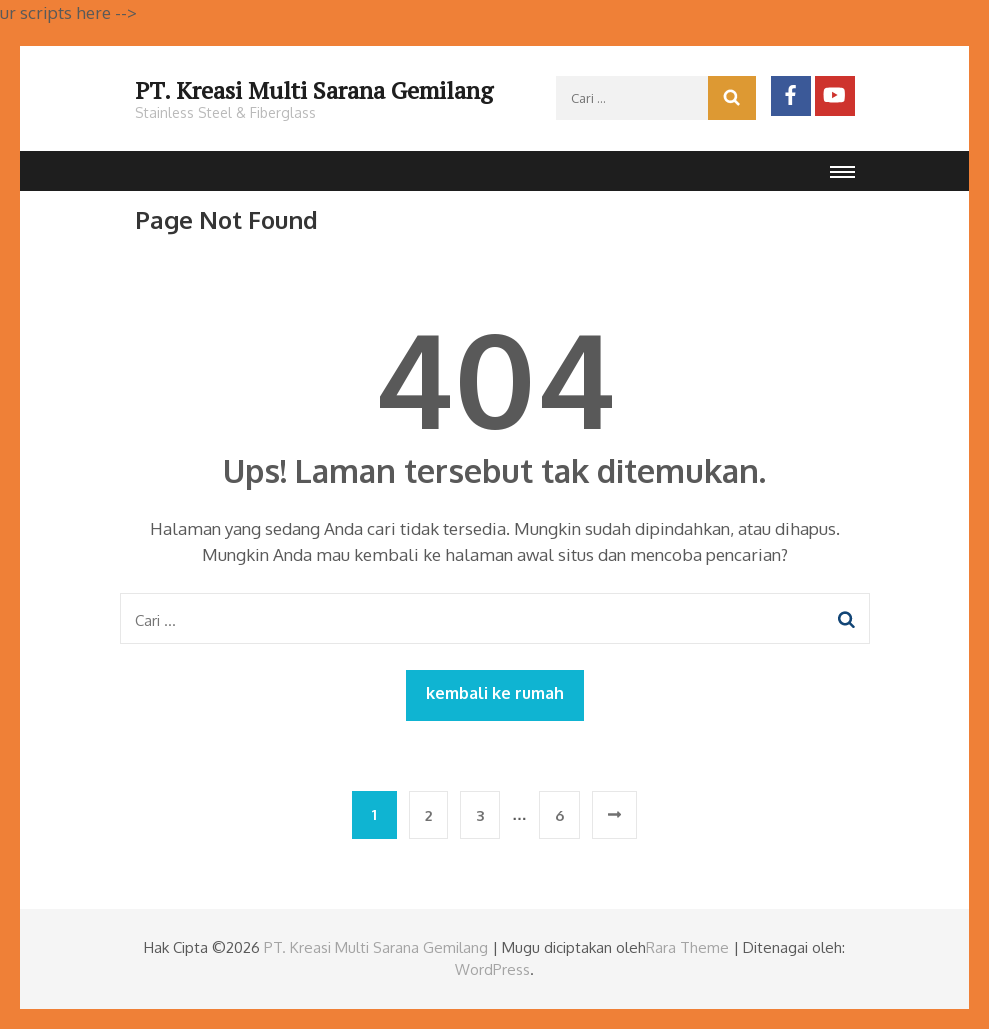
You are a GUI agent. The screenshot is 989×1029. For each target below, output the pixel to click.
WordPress (492, 969)
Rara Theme (687, 947)
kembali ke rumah (495, 693)
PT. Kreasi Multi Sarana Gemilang (314, 90)
